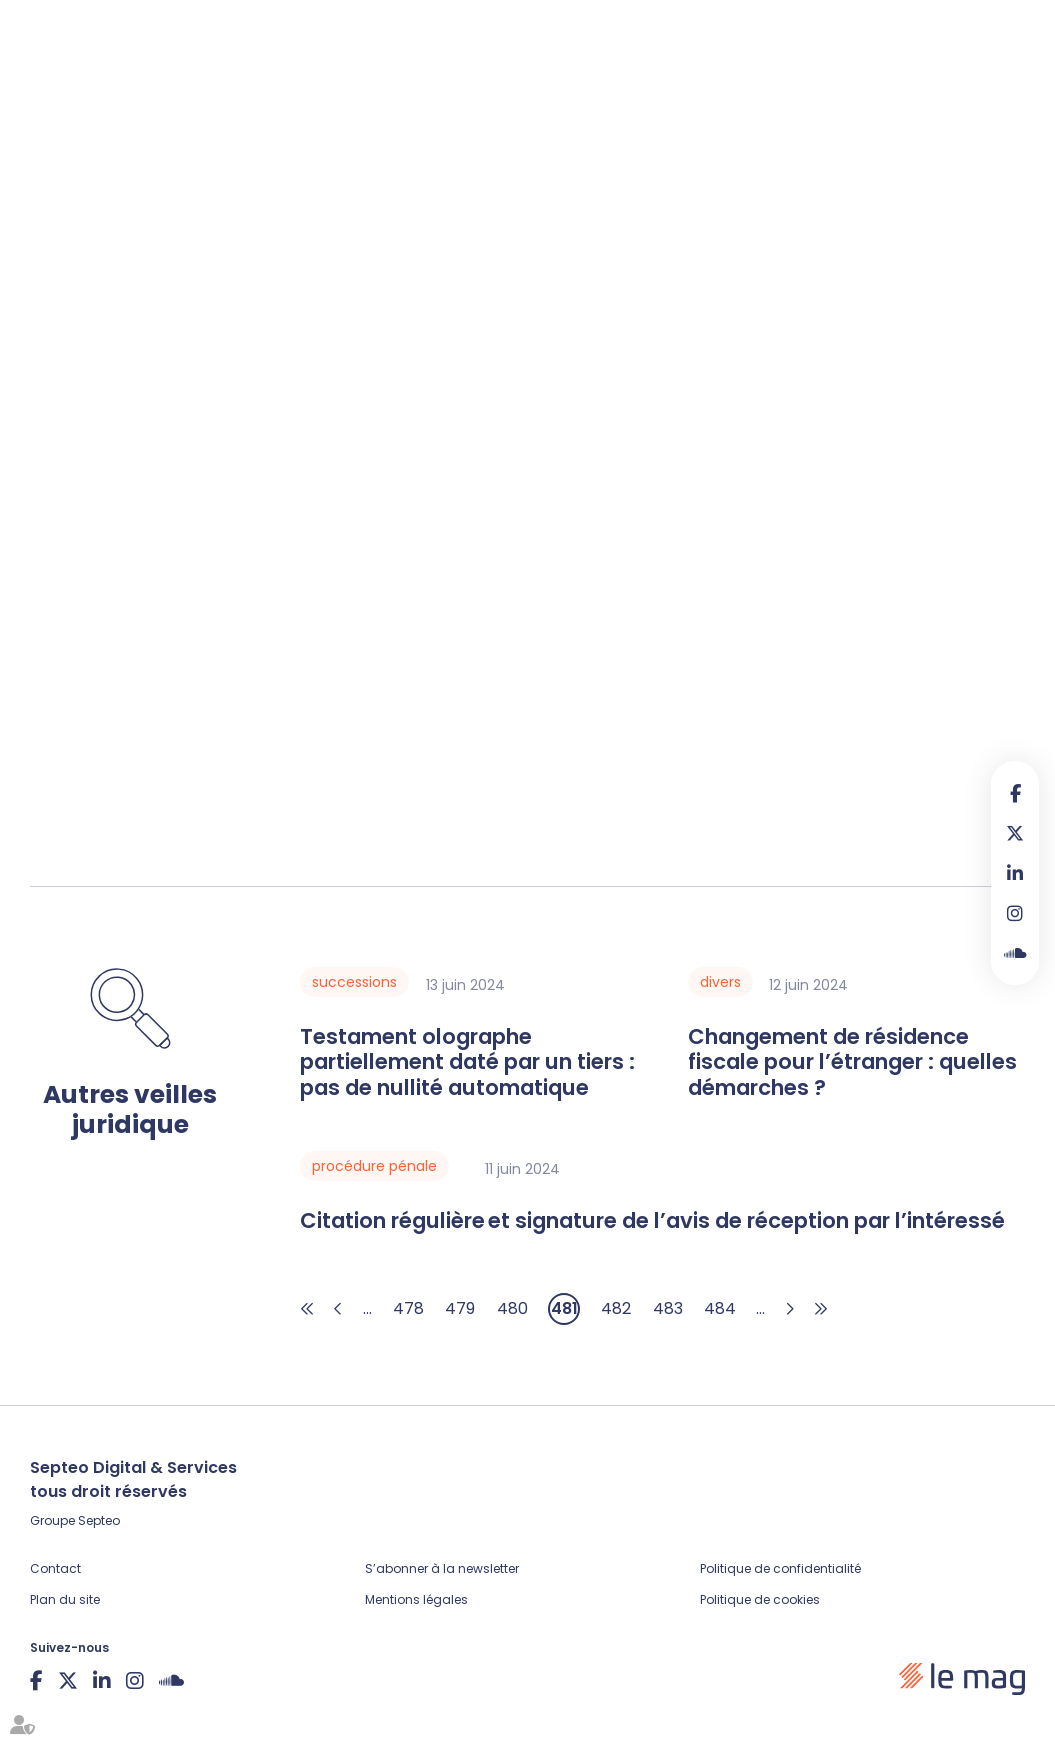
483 (668, 1308)
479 (460, 1308)
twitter (1015, 833)
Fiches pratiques (345, 83)
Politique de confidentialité (780, 1568)
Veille (455, 83)
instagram (1015, 913)
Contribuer (889, 85)
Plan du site (65, 1599)
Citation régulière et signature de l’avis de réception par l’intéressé (652, 1221)
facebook (1015, 793)
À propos (752, 83)
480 (512, 1308)
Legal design (644, 83)
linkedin (1015, 873)
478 (408, 1308)
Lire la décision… (91, 750)
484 (720, 1308)
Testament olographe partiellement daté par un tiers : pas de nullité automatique (467, 1062)
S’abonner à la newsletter (442, 1568)
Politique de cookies (760, 1599)
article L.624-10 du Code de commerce (283, 486)
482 (616, 1308)
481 (564, 1308)
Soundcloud (1015, 953)
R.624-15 (876, 630)
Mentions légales (416, 1599)
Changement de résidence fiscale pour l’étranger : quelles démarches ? (852, 1062)
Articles (227, 83)
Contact (55, 1568)
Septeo (99, 1520)
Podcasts (535, 83)
